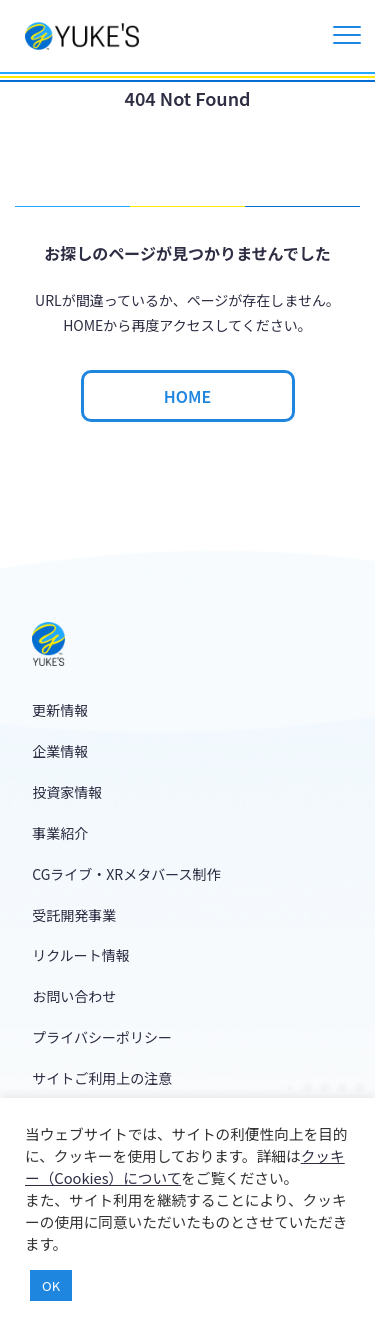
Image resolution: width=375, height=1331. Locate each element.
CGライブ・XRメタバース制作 (126, 874)
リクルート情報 (81, 955)
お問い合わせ (74, 996)
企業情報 (60, 751)
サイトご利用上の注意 (102, 1078)
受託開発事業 (74, 915)
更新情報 (60, 710)
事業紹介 (60, 833)
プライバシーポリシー (102, 1037)
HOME (187, 396)
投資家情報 (67, 792)
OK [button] (51, 1285)
